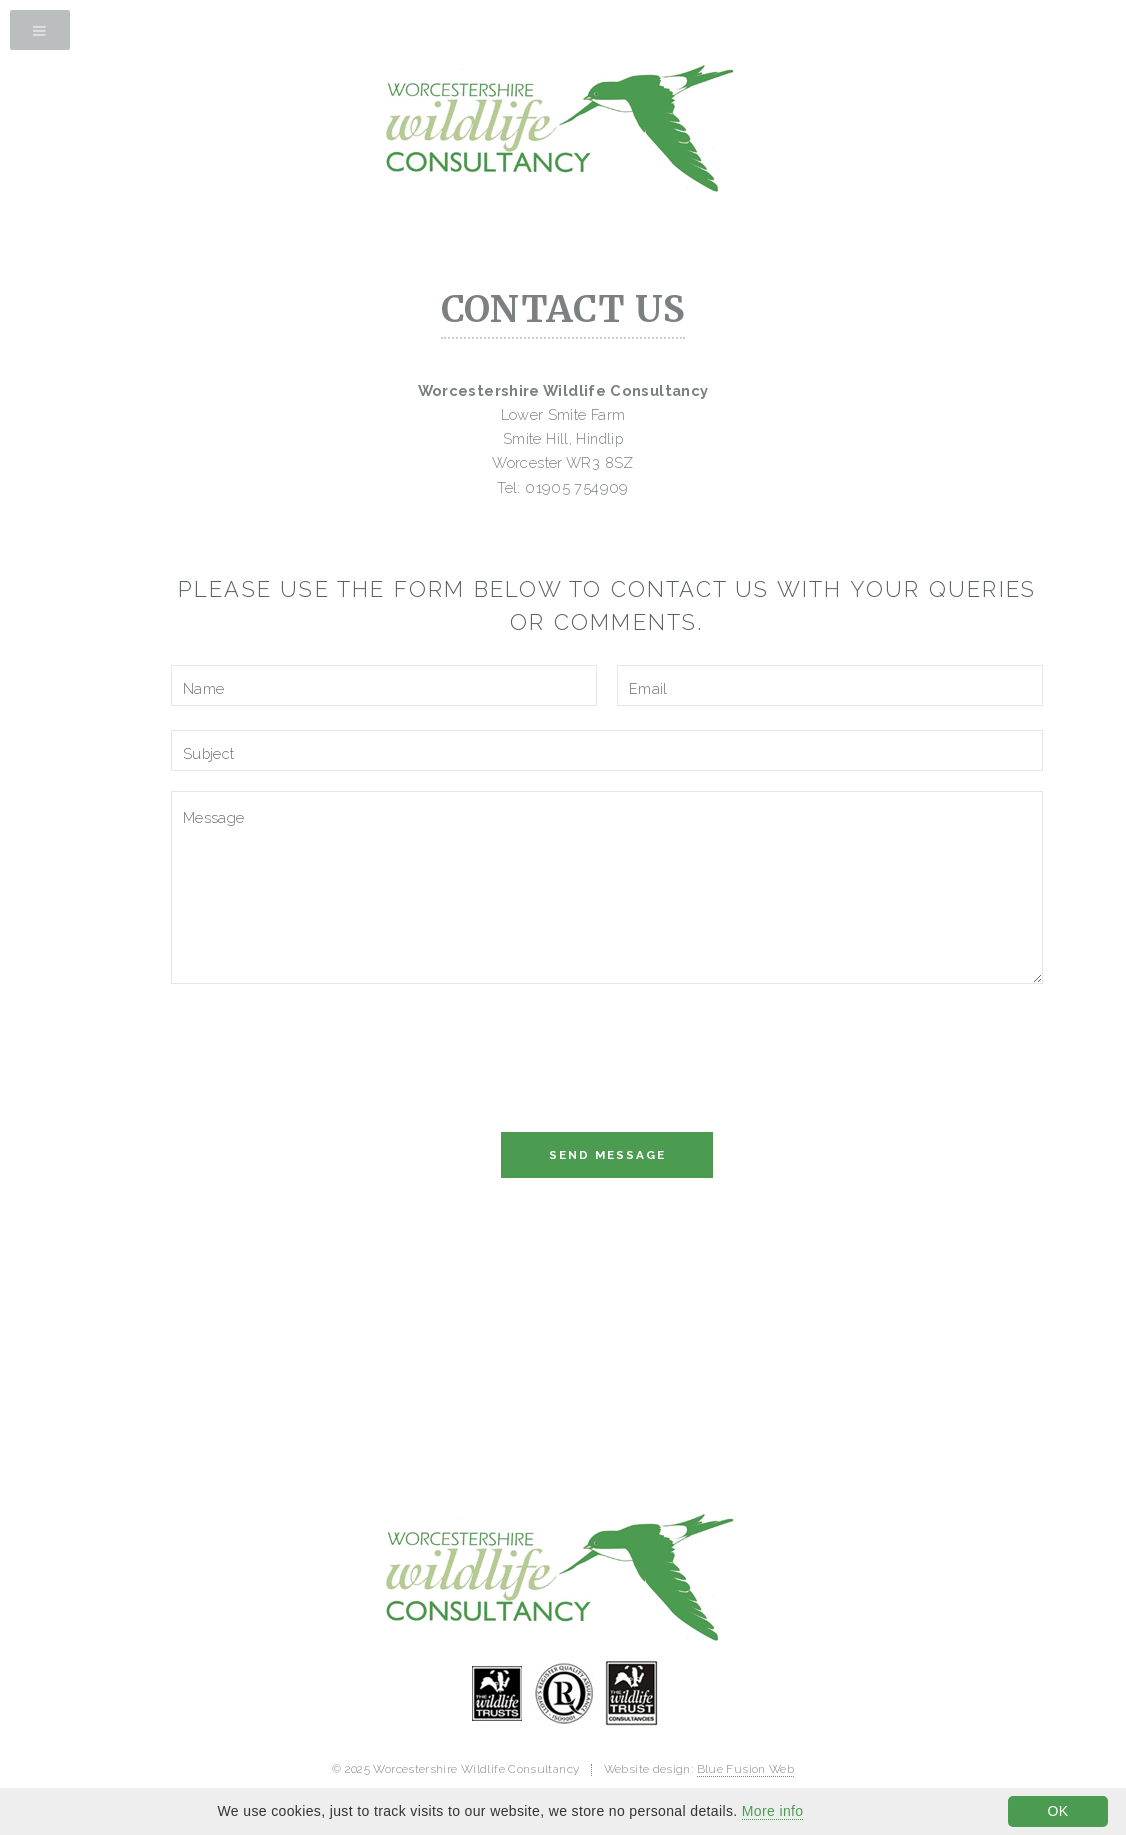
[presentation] (323, 1063)
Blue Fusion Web (746, 1769)
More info (773, 1811)
